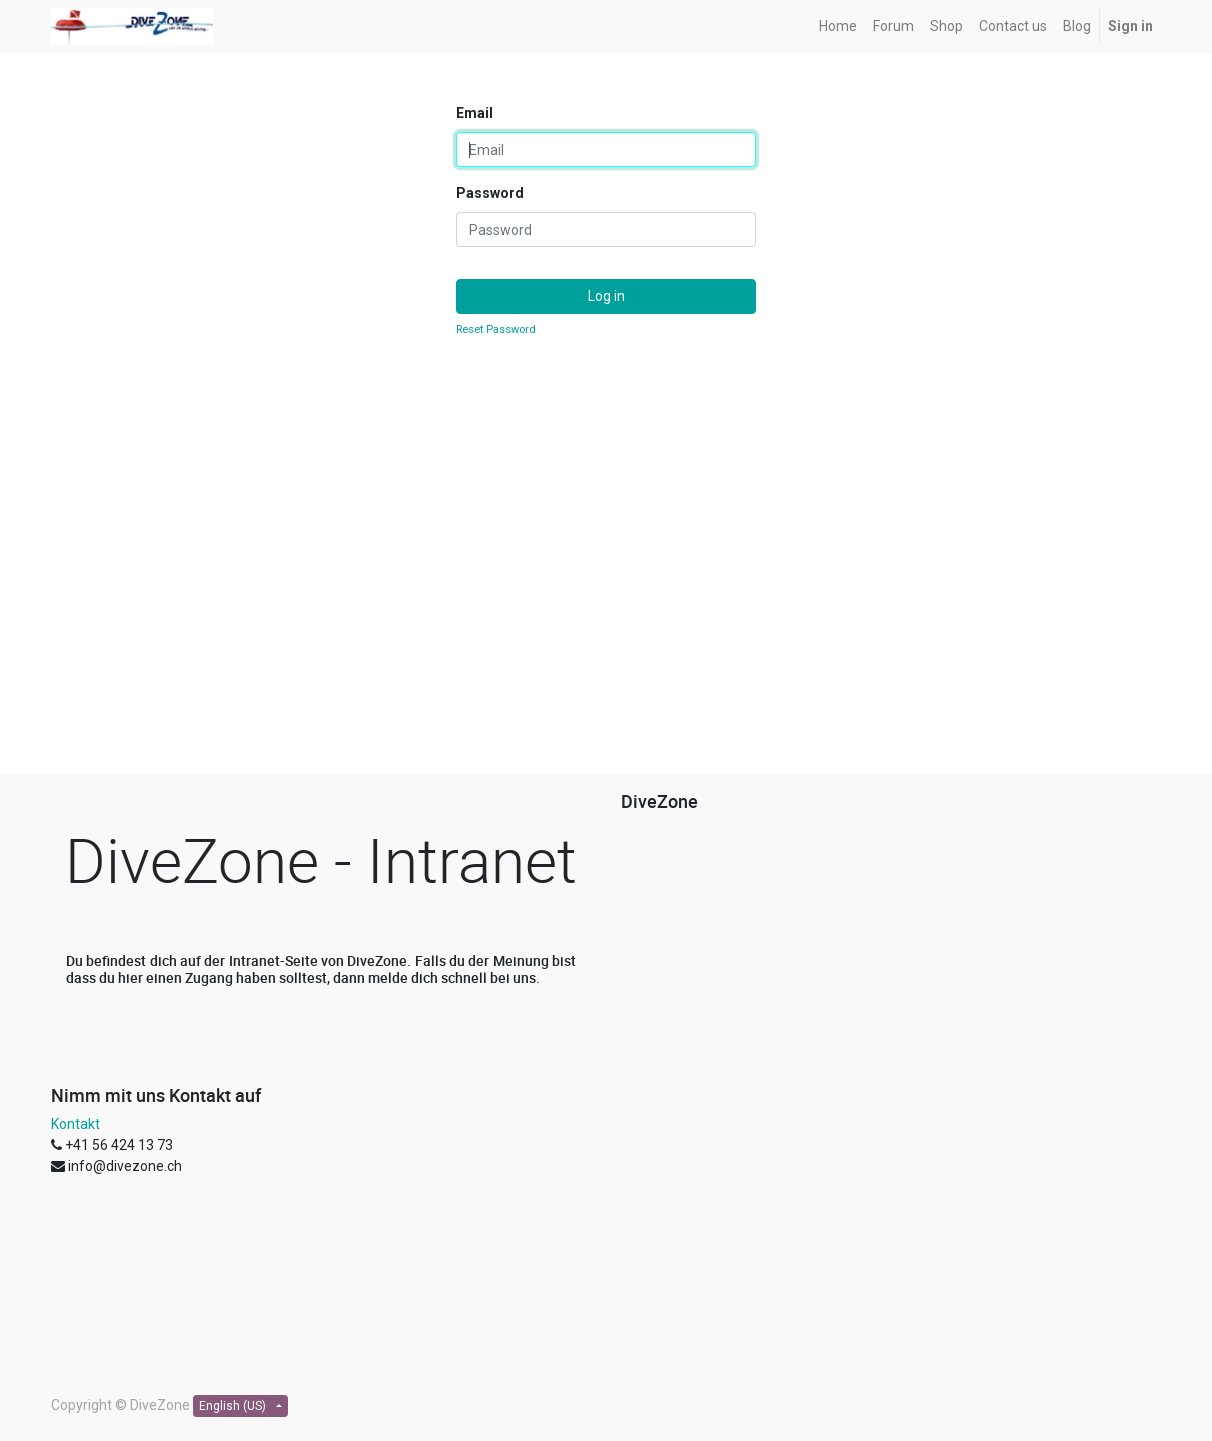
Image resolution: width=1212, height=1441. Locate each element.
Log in (606, 296)
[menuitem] (838, 26)
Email (474, 113)
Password (490, 193)
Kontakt (75, 1124)
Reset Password (496, 329)
